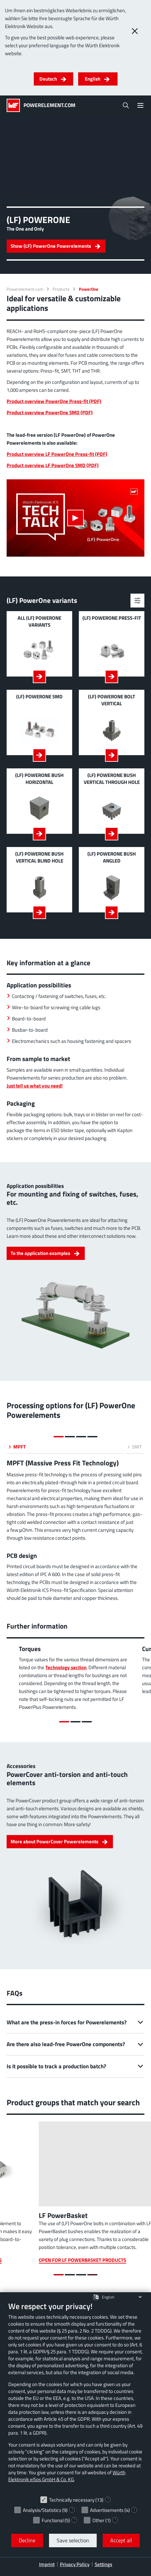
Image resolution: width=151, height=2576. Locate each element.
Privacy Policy (74, 2564)
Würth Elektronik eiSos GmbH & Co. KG (67, 2476)
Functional (53, 2520)
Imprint (47, 2564)
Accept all (121, 2540)
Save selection (73, 2540)
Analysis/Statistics (42, 2510)
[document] (75, 2396)
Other (98, 2520)
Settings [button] (103, 2564)
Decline (27, 2540)
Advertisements (107, 2510)
